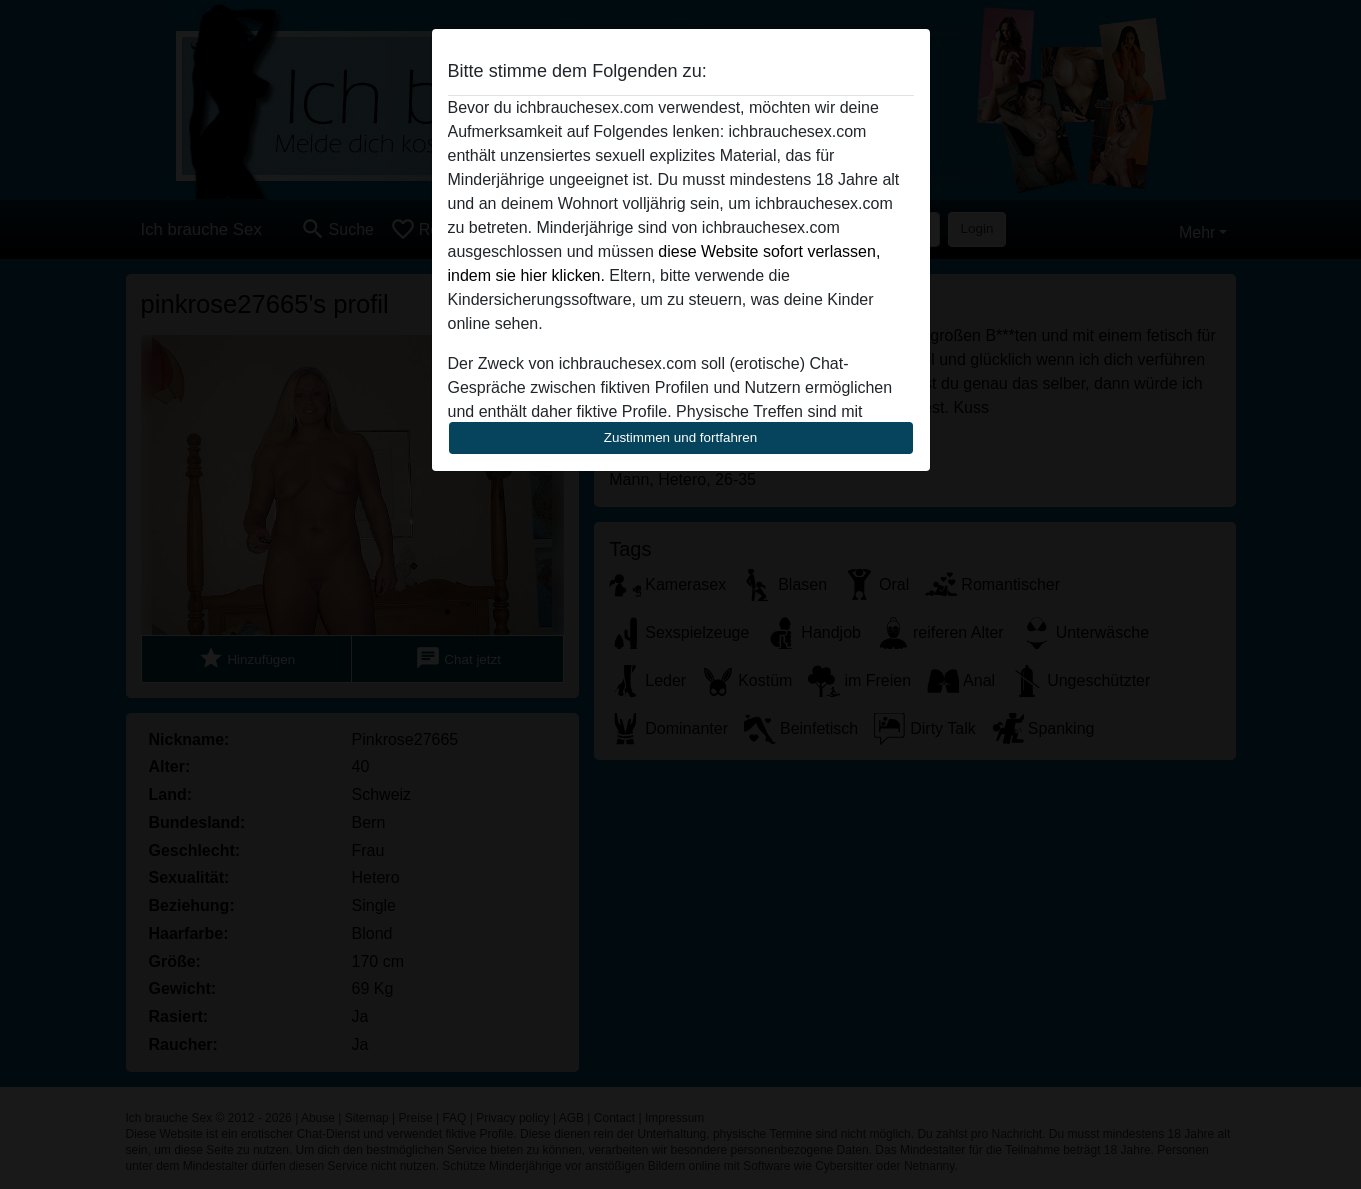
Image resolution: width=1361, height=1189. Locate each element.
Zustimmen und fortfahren (681, 437)
